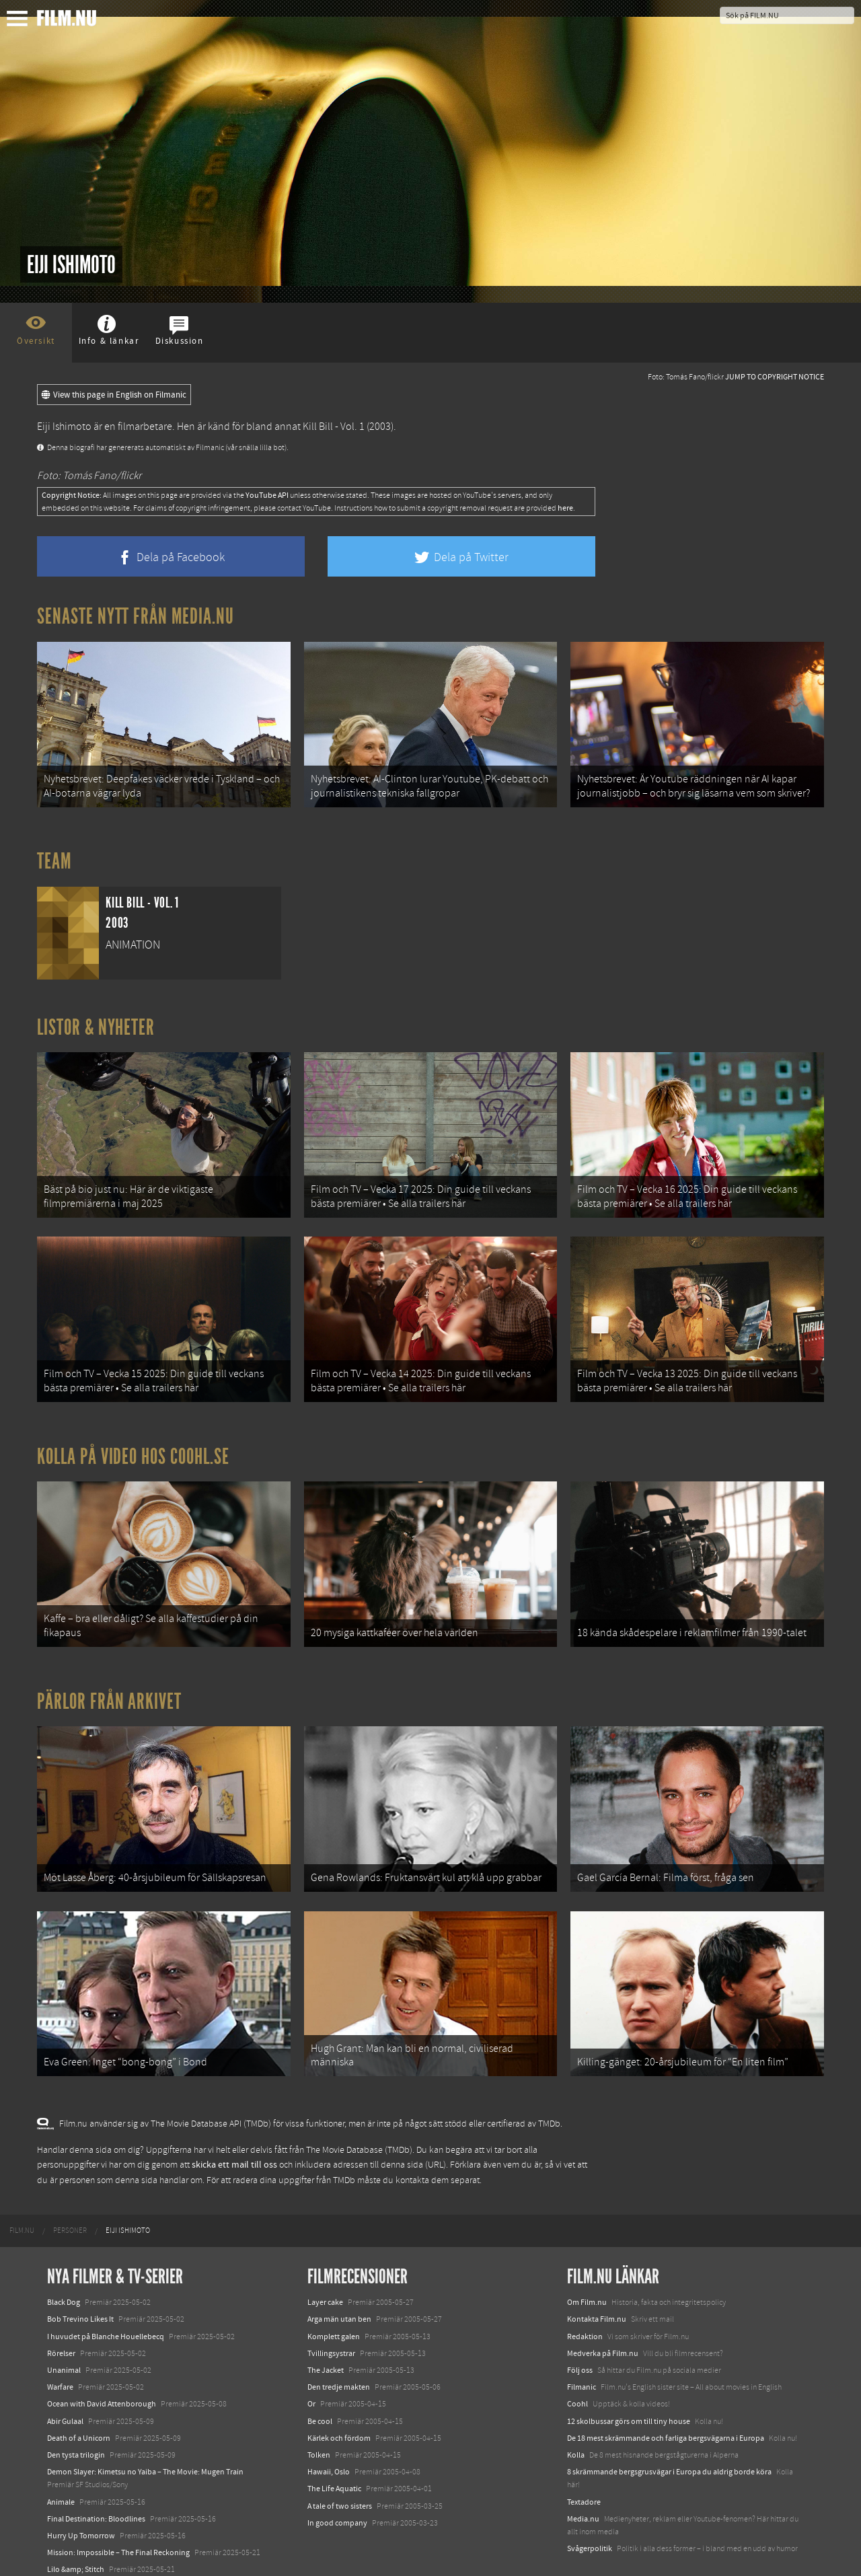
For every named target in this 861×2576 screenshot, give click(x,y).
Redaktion (585, 2301)
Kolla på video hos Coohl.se (133, 1439)
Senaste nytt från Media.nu (135, 616)
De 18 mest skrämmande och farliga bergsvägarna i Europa (665, 2403)
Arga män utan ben (339, 2284)
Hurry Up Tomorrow (81, 2500)
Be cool (319, 2386)
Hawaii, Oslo (328, 2437)
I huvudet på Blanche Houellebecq (105, 2301)
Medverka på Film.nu (602, 2318)
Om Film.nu (587, 2268)
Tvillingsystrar (331, 2318)
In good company (337, 2488)
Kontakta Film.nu (596, 2284)
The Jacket (325, 2336)
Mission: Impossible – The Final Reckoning (118, 2518)
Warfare (60, 2352)
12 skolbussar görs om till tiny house (628, 2386)
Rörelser (61, 2318)
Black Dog (63, 2268)
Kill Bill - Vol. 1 (334, 426)
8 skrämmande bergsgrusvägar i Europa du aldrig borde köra (669, 2437)
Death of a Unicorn (78, 2403)
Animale (61, 2467)
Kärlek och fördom (339, 2403)
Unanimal (64, 2336)
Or (311, 2369)
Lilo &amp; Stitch (75, 2535)
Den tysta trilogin (76, 2420)
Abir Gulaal (65, 2386)
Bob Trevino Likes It (80, 2284)
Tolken (318, 2420)
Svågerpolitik (589, 2514)
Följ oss (580, 2336)
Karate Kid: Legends (80, 2551)
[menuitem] (21, 2197)
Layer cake (325, 2268)
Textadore (584, 2467)
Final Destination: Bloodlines (96, 2484)
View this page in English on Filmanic (114, 395)
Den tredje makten (338, 2352)
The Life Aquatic (334, 2454)
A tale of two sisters (339, 2471)
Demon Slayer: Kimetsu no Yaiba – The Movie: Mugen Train (145, 2437)
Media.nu (583, 2484)
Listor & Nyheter (96, 1021)
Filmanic (581, 2352)
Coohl (577, 2369)
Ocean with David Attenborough (101, 2369)
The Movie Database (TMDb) (359, 2115)
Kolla (576, 2420)
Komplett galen (333, 2301)
